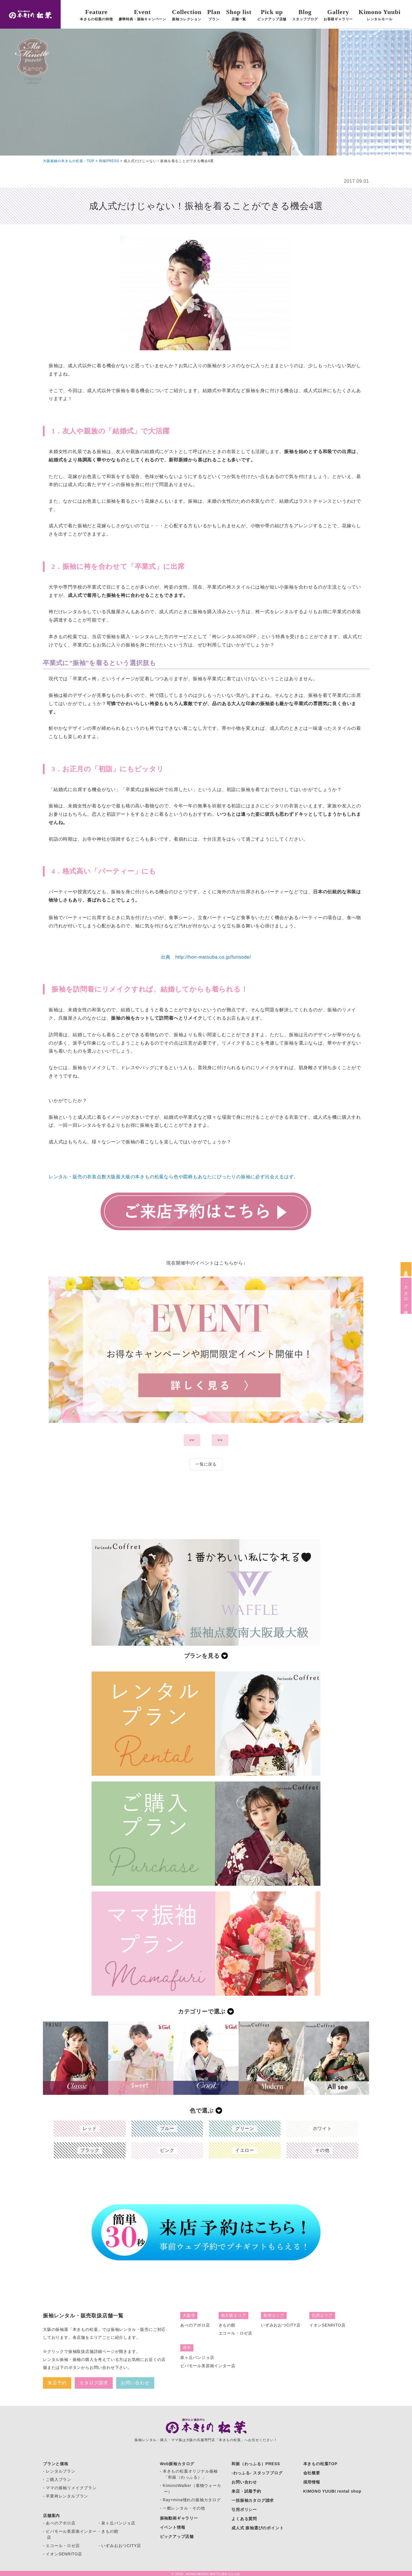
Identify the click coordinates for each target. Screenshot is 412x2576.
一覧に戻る (206, 1464)
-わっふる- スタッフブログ (256, 2473)
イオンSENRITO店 (327, 2325)
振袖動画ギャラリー (179, 2518)
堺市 (187, 2347)
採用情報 (311, 2482)
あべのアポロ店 (195, 2325)
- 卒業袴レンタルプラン (65, 2496)
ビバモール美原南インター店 (207, 2365)
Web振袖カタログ (177, 2463)
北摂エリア (322, 2315)
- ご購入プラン (57, 2479)
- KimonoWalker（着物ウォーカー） (190, 2488)
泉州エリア (273, 2315)
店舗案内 (51, 2515)
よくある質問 (244, 2518)
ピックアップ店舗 (177, 2536)
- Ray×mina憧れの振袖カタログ (190, 2500)
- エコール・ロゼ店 (61, 2545)
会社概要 (311, 2473)
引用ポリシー (244, 2509)
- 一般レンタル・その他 (182, 2508)
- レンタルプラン (59, 2471)
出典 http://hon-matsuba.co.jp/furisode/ (206, 957)
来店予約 (406, 1269)
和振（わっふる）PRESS (255, 2463)
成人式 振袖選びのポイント (257, 2528)
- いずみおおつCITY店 (119, 2545)
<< (192, 1440)
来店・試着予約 (246, 2491)
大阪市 (189, 2315)
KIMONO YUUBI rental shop (332, 2491)
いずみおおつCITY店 (281, 2325)
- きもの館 (108, 2531)
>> (220, 1440)
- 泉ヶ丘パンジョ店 (116, 2523)
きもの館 (227, 2325)
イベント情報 (172, 2527)
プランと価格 (55, 2463)
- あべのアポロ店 (59, 2523)
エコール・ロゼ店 (235, 2333)
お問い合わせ (135, 2382)
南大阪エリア (233, 2315)
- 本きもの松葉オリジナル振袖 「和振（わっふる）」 (189, 2474)
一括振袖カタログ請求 (252, 2500)
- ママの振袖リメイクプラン (70, 2487)
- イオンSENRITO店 (62, 2554)
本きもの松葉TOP (320, 2463)
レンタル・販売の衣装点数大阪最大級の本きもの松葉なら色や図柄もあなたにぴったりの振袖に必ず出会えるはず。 (174, 1176)
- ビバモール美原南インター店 (70, 2534)
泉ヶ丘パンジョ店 (197, 2357)
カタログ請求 (406, 1295)
